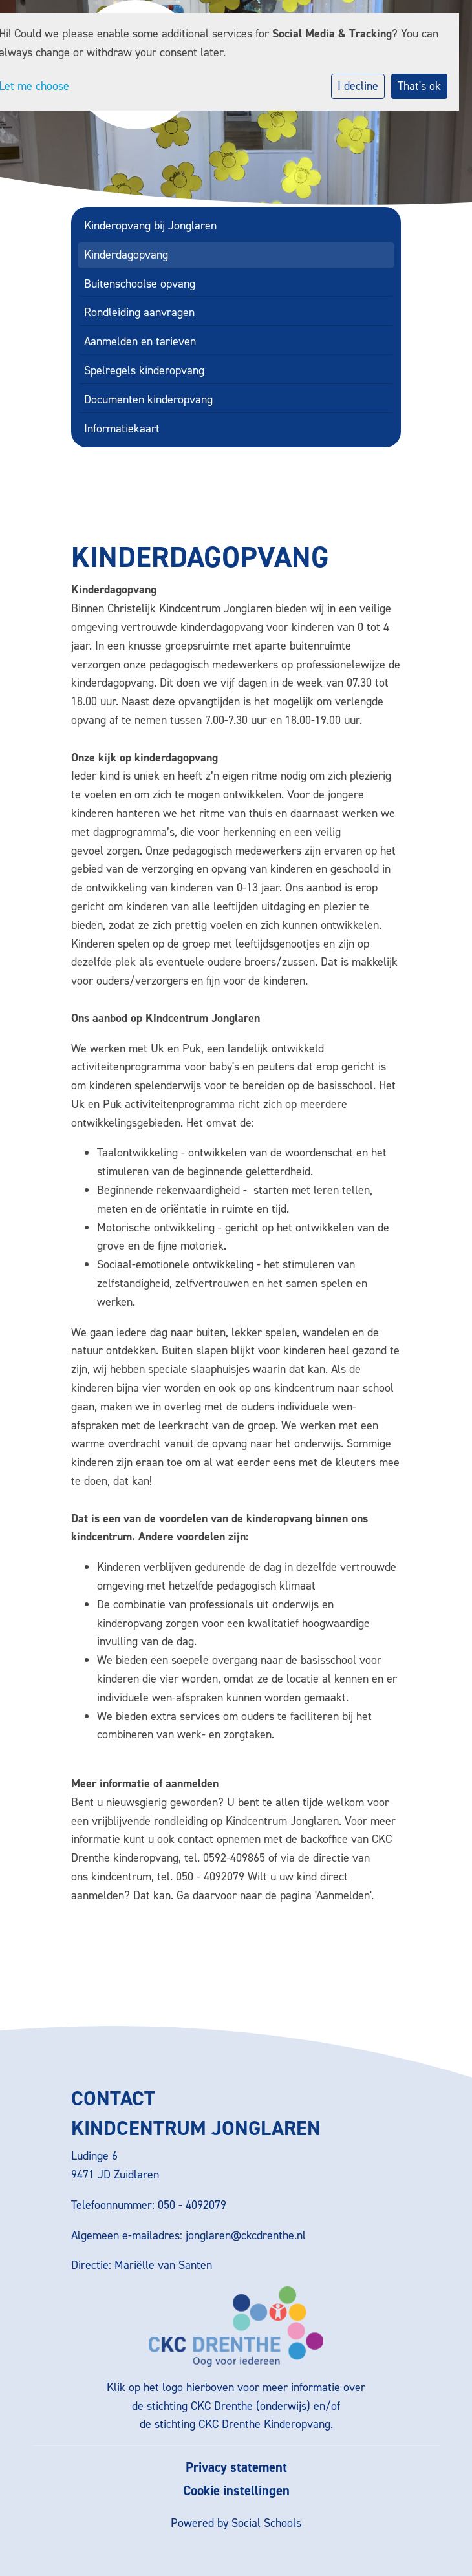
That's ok (419, 86)
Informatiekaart (122, 428)
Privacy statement (236, 2468)
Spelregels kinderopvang (144, 370)
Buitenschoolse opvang (139, 284)
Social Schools (266, 2523)
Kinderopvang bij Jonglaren (150, 225)
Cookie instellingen (236, 2491)
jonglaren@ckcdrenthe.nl (246, 2235)
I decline (358, 86)
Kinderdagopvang (126, 254)
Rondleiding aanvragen (139, 312)
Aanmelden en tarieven (140, 341)
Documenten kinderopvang (148, 399)
